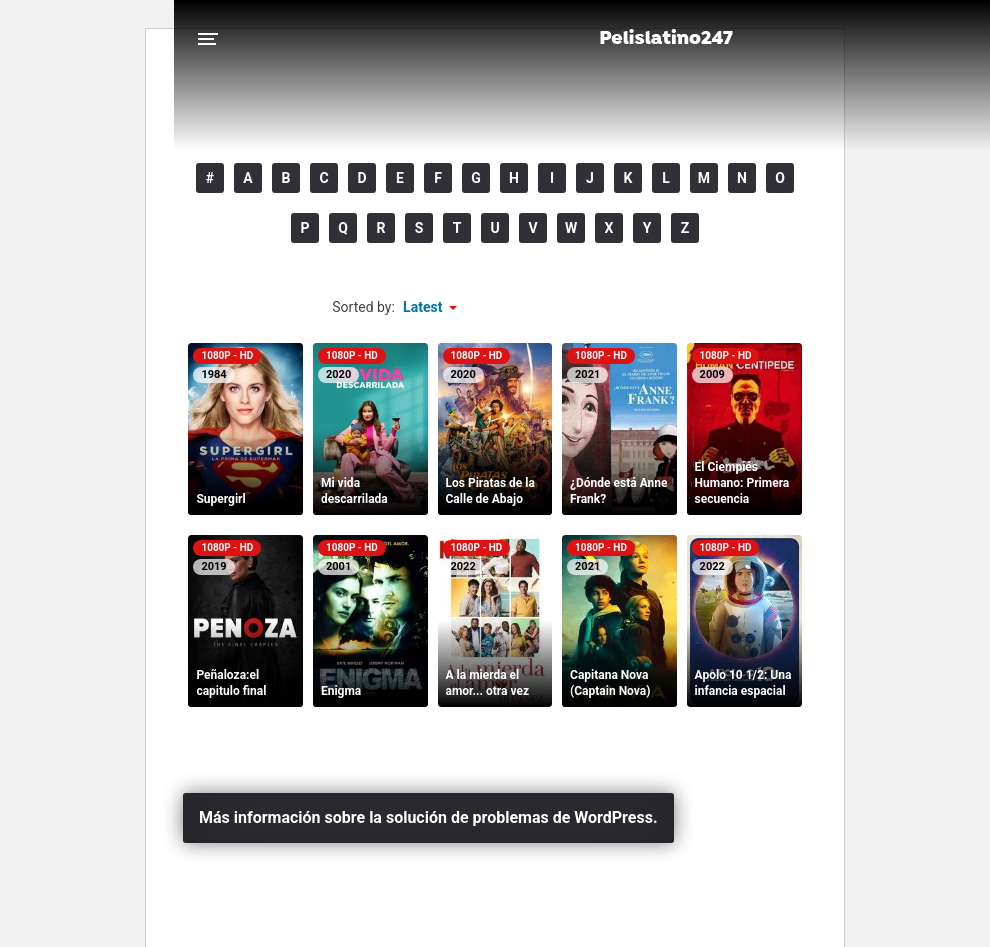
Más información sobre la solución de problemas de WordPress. (428, 817)
